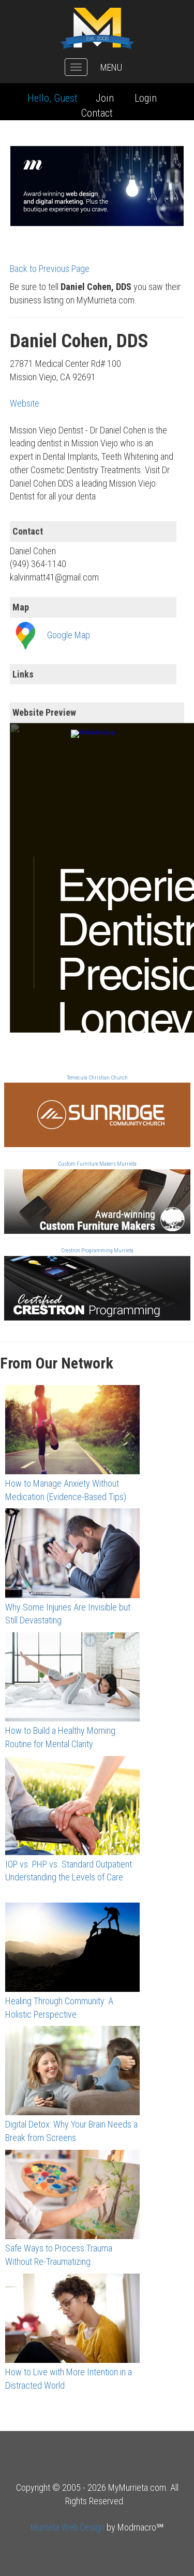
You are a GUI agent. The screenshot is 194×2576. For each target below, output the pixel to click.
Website (24, 403)
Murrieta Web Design (68, 2527)
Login (146, 98)
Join (105, 98)
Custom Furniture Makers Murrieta (97, 1164)
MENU (111, 67)
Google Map (68, 634)
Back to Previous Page (49, 268)
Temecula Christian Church (97, 1077)
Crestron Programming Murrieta (97, 1250)
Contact (97, 113)
